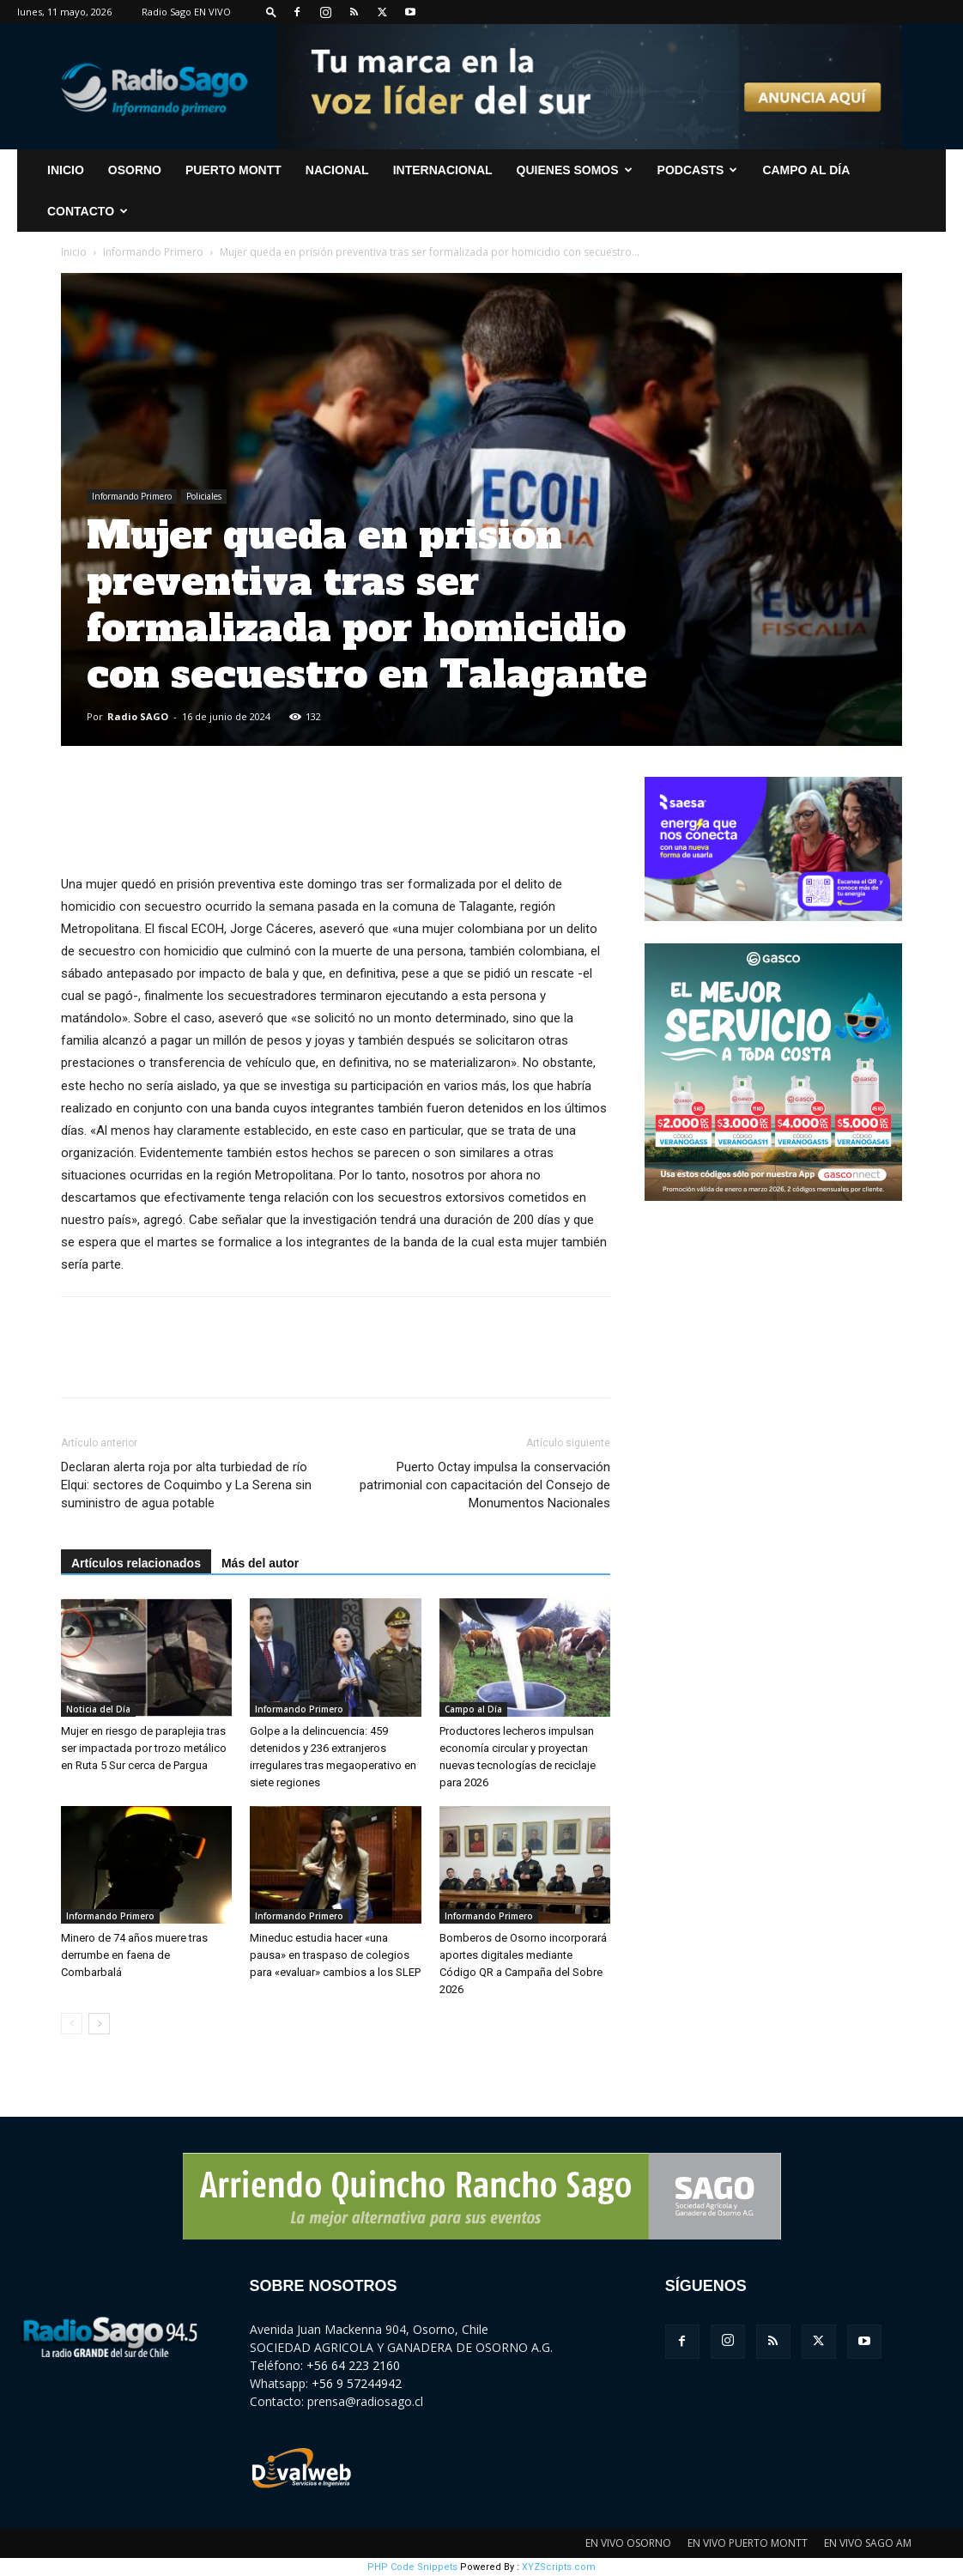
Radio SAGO (137, 716)
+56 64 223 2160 (353, 2365)
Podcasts (697, 170)
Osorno (134, 170)
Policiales (203, 496)
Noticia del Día (98, 1709)
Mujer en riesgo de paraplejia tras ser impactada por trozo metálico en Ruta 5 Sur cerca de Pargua (144, 1748)
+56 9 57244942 (357, 2383)
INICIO (65, 170)
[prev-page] (71, 2023)
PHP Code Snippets (412, 2567)
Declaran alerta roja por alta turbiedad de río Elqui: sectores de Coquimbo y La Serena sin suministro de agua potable (186, 1485)
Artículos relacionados (136, 1563)
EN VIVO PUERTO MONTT (747, 2543)
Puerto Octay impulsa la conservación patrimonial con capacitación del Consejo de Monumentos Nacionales (485, 1485)
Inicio (74, 252)
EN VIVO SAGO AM (868, 2543)
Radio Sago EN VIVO (186, 11)
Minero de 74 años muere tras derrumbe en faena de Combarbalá (134, 1955)
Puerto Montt (233, 170)
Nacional (337, 170)
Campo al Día (806, 170)
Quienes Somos (575, 170)
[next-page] (99, 2023)
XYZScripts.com (559, 2567)
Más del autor (260, 1563)
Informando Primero (153, 252)
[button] (271, 11)
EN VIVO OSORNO (628, 2543)
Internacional (443, 170)
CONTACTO (87, 211)
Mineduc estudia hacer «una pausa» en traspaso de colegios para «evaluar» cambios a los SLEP (335, 1955)
